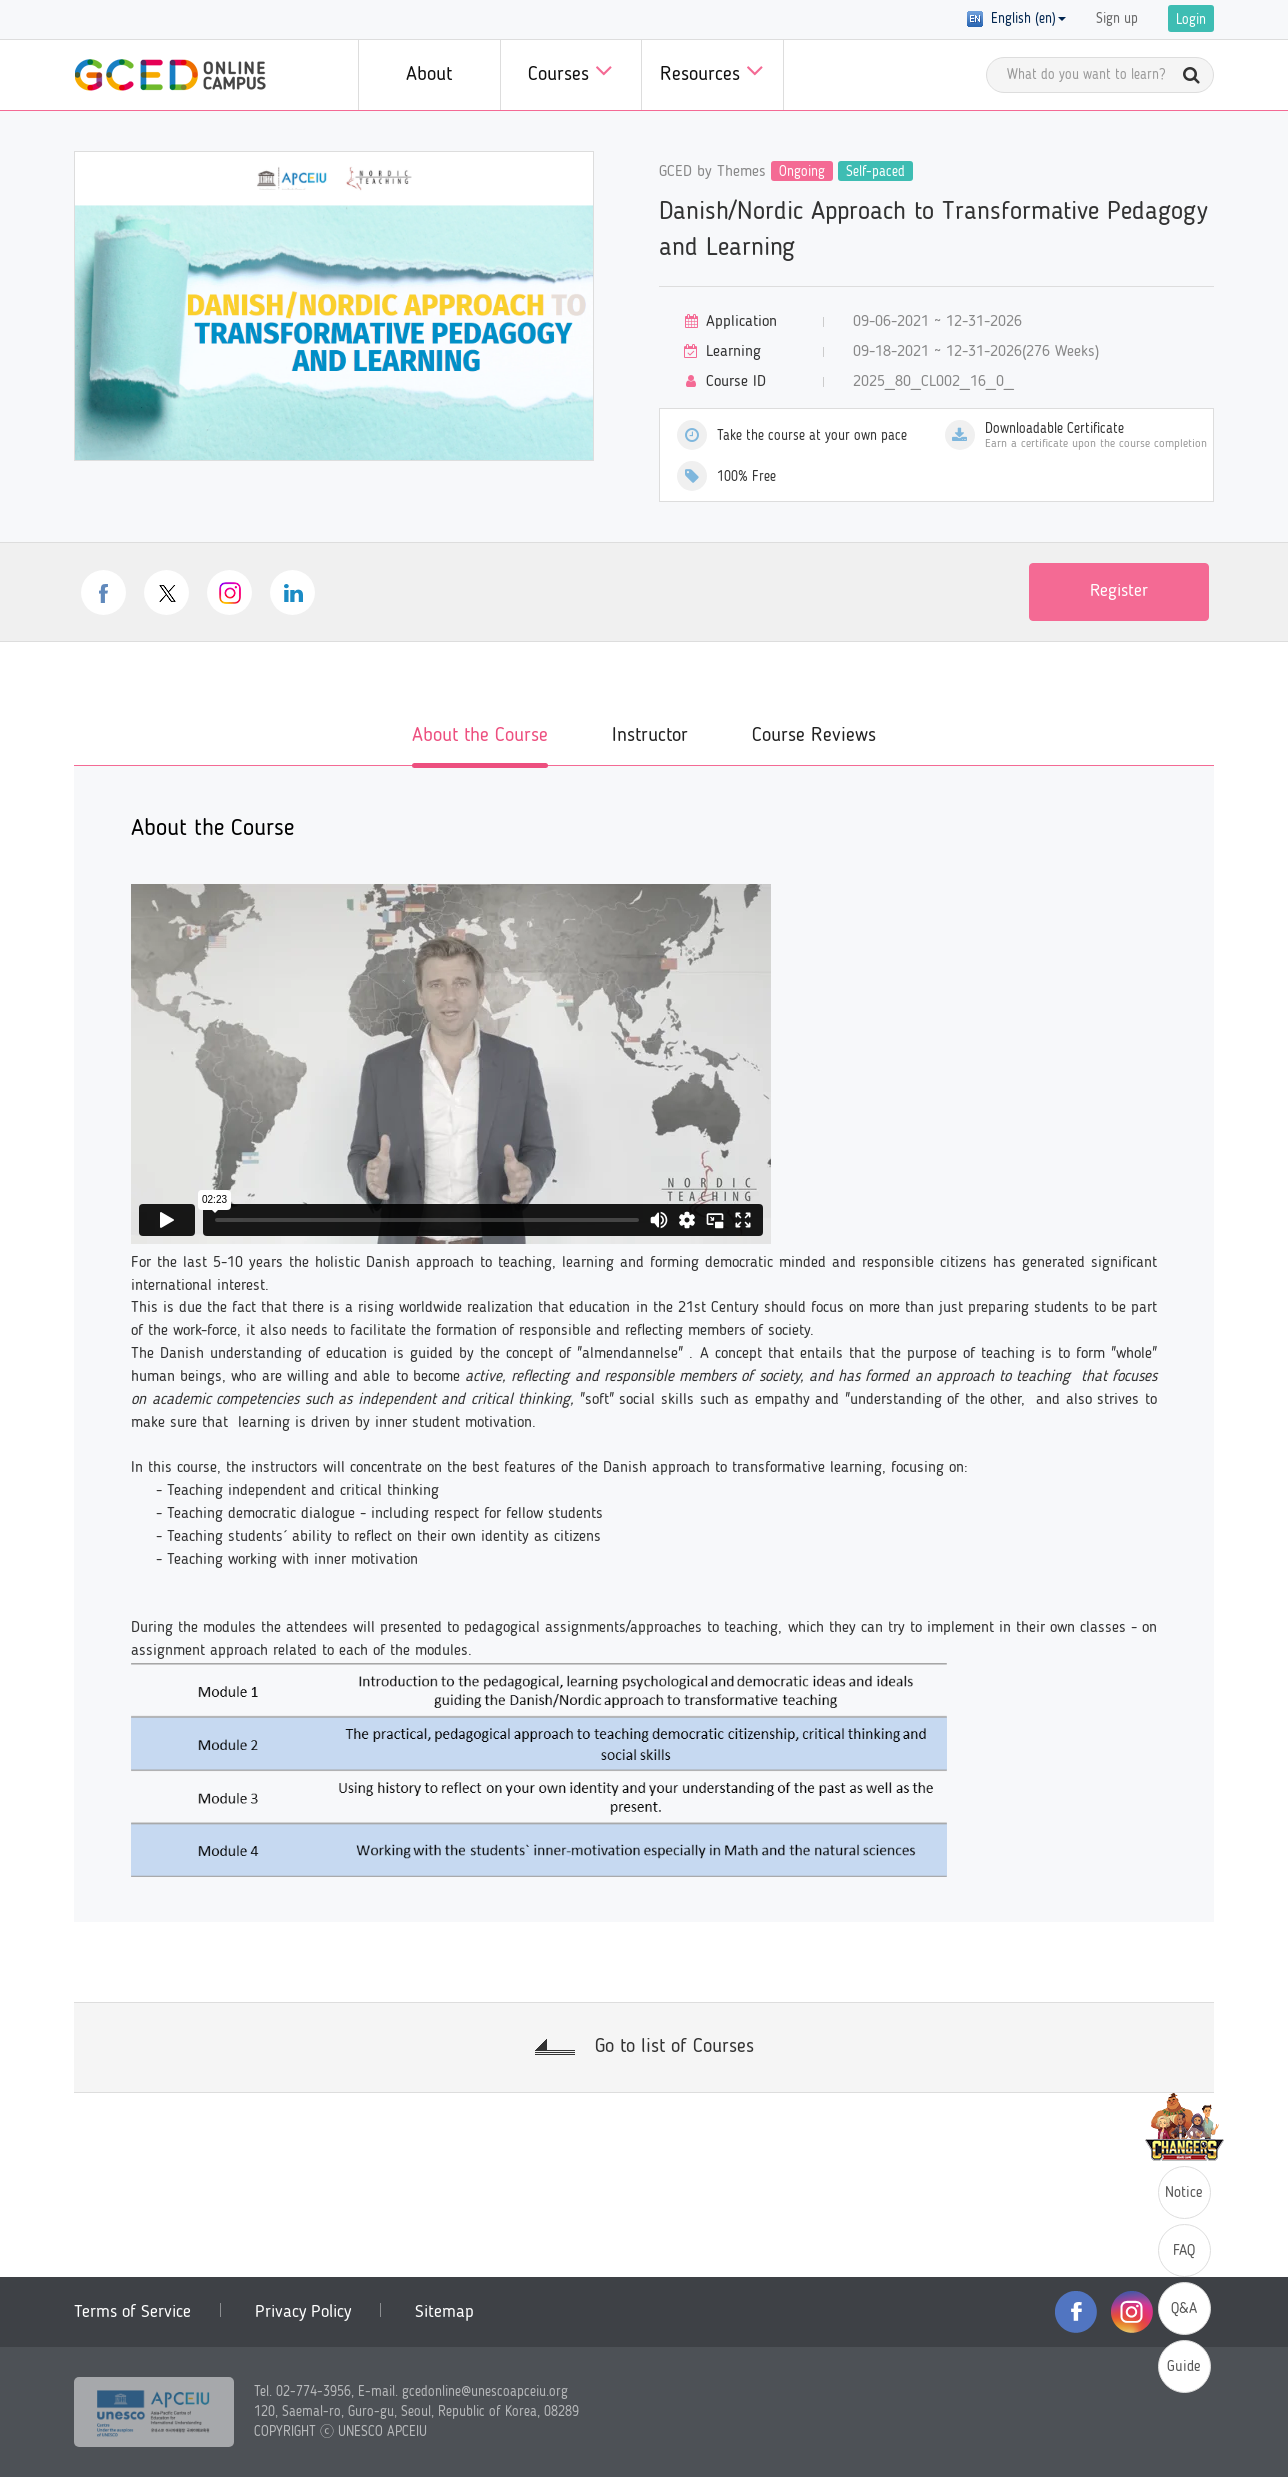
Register (1119, 591)
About (429, 75)
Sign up (1117, 19)
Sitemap (444, 2312)
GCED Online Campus (170, 75)
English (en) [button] (1016, 19)
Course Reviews (814, 736)
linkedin (292, 592)
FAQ (1184, 2251)
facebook (103, 592)
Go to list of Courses (674, 2047)
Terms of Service (132, 2312)
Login (1191, 20)
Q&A (1184, 2309)
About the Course (480, 736)
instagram (229, 592)
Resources (712, 70)
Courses (570, 70)
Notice (1184, 2193)
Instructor (650, 736)
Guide (1184, 2367)
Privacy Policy (303, 2312)
